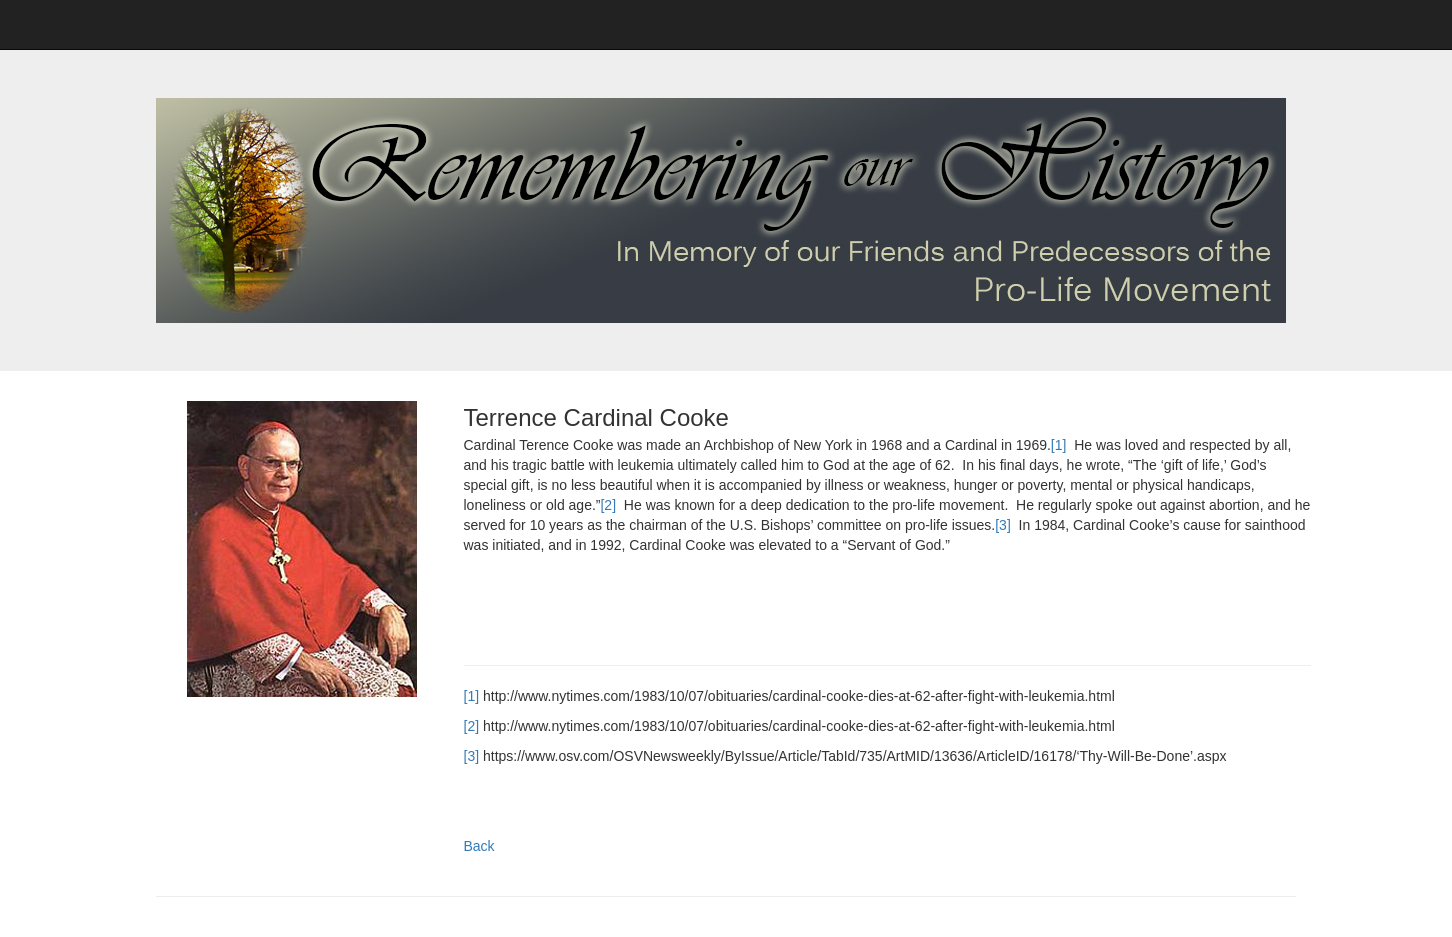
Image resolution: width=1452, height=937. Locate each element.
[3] (1003, 525)
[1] (1059, 445)
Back (479, 846)
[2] (608, 505)
